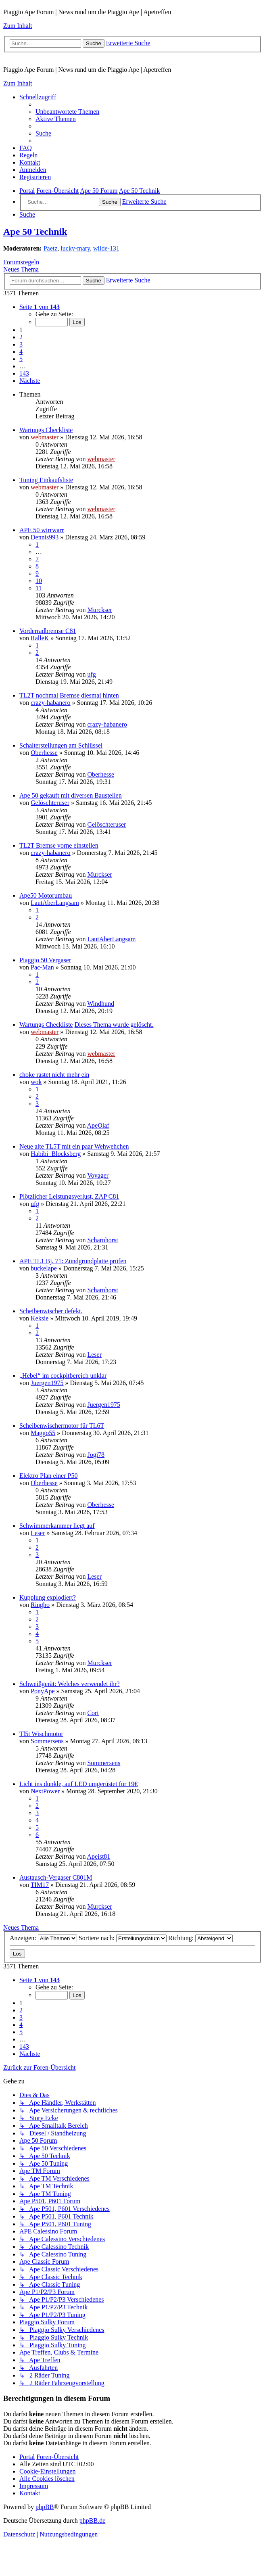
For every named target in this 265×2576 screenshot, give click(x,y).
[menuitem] (67, 111)
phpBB (44, 2506)
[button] (39, 306)
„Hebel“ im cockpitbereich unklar (62, 1375)
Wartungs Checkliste (46, 429)
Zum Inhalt (17, 25)
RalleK (40, 638)
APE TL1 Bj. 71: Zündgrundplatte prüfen (72, 1261)
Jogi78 (95, 1454)
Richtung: (200, 1938)
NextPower (45, 1791)
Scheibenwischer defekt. (50, 1311)
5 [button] (21, 358)
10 (38, 580)
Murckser (99, 609)
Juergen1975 (47, 1382)
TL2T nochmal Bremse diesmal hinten (69, 695)
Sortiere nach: (123, 1938)
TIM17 (40, 1884)
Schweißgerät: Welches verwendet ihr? (69, 1683)
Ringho (40, 1604)
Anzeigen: (43, 1938)
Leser (94, 1354)
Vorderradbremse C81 (47, 630)
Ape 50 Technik (35, 231)
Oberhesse (44, 752)
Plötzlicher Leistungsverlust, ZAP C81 (69, 1196)
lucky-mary (75, 248)
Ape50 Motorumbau (45, 895)
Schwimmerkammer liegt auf (57, 1525)
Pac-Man (42, 967)
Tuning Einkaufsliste (46, 479)
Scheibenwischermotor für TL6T (61, 1425)
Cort (92, 1712)
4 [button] (21, 351)
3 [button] (21, 344)
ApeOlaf (98, 1125)
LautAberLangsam (55, 902)
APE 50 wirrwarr (41, 529)
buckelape (44, 1268)
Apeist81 (99, 1856)
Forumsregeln (21, 262)
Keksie (39, 1318)
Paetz (51, 248)
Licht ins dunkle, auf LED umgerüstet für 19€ (78, 1783)
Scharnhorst (102, 1240)
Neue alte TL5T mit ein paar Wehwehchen (74, 1146)
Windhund (100, 1003)
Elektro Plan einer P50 (48, 1475)
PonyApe (43, 1691)
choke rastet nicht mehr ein (54, 1074)
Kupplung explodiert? (47, 1597)
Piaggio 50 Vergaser (45, 960)
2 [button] (21, 337)
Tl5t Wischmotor (41, 1733)
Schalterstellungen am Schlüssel (60, 745)
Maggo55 (43, 1432)
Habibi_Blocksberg (56, 1153)
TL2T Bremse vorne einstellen (58, 845)
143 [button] (24, 373)
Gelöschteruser (50, 802)
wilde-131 (106, 248)
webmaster (44, 437)
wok (36, 1081)
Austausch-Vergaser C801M (55, 1877)
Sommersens (47, 1741)
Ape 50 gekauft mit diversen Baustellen (70, 795)
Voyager (98, 1175)
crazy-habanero (51, 702)
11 (38, 588)
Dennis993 (44, 537)
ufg (91, 674)
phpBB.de (92, 2520)
